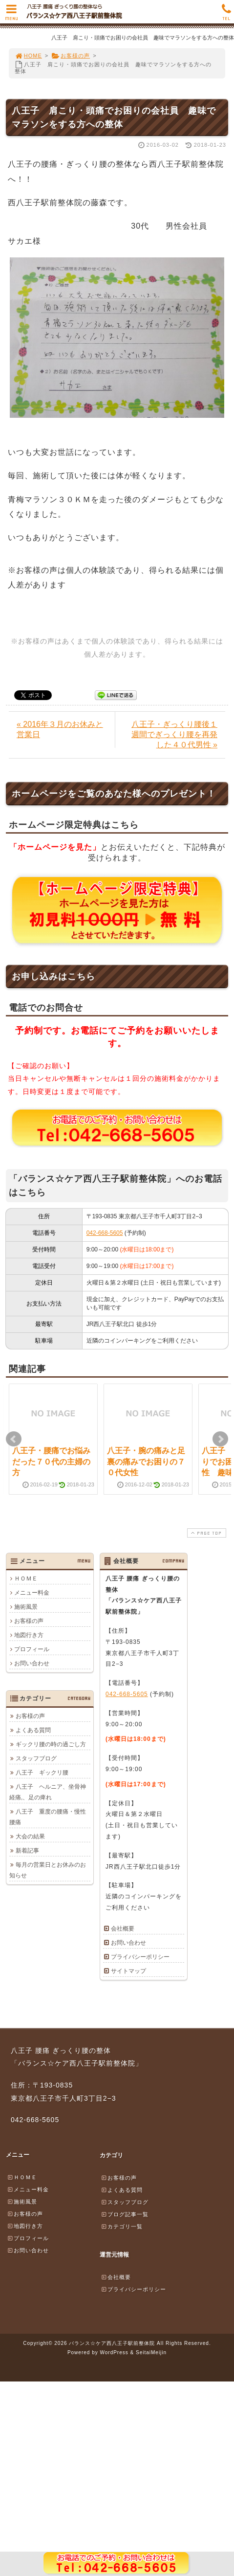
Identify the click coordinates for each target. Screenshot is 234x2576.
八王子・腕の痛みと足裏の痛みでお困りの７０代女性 (146, 1461)
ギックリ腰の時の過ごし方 (51, 1744)
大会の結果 (30, 1836)
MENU (11, 14)
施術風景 (26, 1606)
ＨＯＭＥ (26, 1578)
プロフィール (31, 1649)
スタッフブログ (36, 1758)
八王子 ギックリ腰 (42, 1772)
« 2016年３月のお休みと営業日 (60, 729)
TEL (226, 14)
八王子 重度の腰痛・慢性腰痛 (47, 1817)
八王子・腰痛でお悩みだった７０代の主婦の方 (51, 1461)
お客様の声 (70, 56)
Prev (13, 1439)
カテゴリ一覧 (122, 2226)
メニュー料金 (31, 1592)
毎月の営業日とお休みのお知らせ (47, 1870)
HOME (28, 56)
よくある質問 (33, 1730)
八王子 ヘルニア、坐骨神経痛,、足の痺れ (47, 1792)
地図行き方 (28, 1635)
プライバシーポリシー (140, 1956)
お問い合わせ (31, 1663)
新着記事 (27, 1850)
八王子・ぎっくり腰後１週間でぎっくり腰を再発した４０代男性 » (174, 734)
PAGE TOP (206, 1533)
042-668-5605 (104, 1232)
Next (220, 1439)
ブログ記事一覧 (125, 2214)
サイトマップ (128, 1971)
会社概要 (122, 1928)
